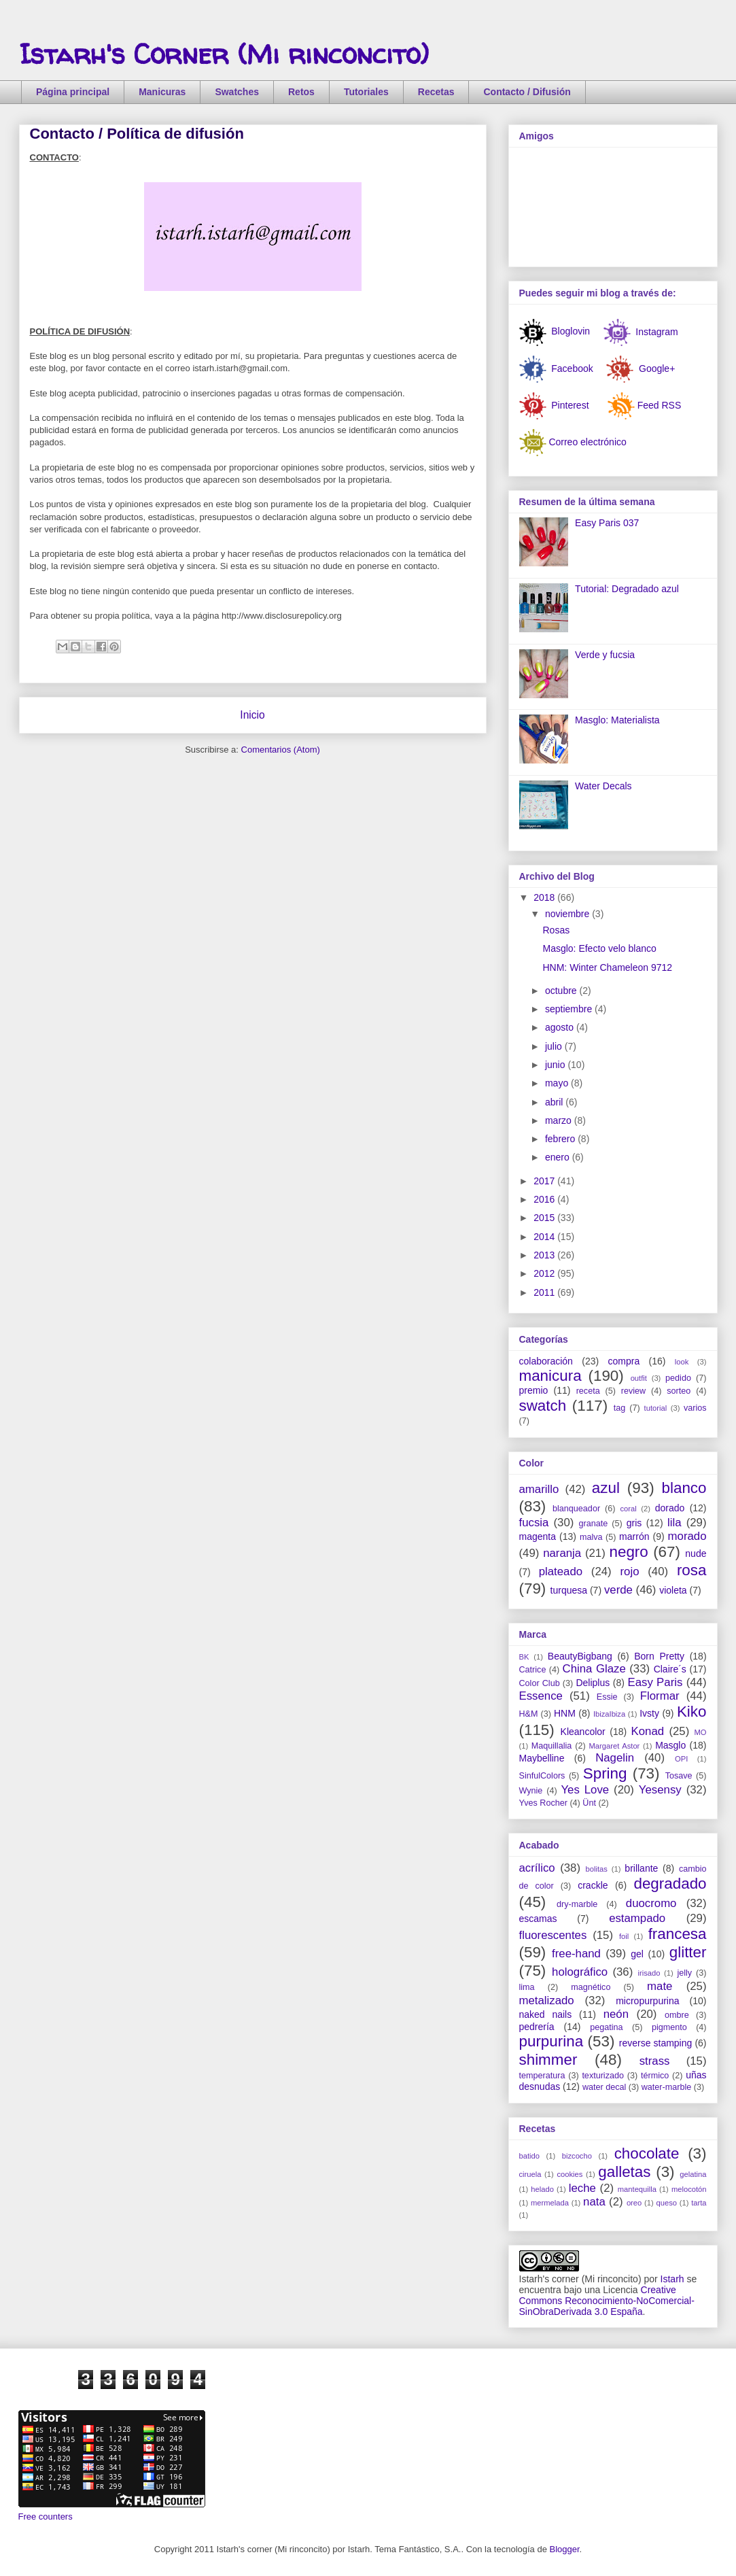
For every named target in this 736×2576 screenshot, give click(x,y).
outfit (639, 1378)
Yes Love (585, 1789)
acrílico (537, 1867)
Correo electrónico (587, 441)
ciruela (530, 2174)
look (682, 1362)
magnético (590, 1987)
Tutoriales (366, 91)
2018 (545, 897)
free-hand (576, 1953)
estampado (637, 1918)
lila (674, 1522)
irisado (648, 1973)
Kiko (692, 1711)
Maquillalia (551, 1746)
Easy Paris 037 (607, 522)
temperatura (542, 2075)
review (633, 1391)
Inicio (252, 715)
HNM (565, 1713)
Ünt (589, 1803)
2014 (545, 1236)
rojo (629, 1571)
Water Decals (603, 785)
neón (616, 2014)
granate (593, 1523)
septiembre (570, 1008)
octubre (562, 990)
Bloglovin (555, 331)
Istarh (672, 2278)
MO (700, 1732)
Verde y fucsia (605, 654)
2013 (545, 1255)
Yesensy (660, 1789)
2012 (545, 1273)
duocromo (651, 1903)
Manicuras (162, 91)
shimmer (548, 2059)
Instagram (655, 331)
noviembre (568, 913)
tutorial (655, 1408)
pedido (678, 1378)
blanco (684, 1487)
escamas (538, 1918)
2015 (545, 1217)
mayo (558, 1083)
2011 (545, 1292)
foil (624, 1936)
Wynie (531, 1791)
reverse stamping (656, 2043)
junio (556, 1064)
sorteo (678, 1391)
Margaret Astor (614, 1746)
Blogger (565, 2549)
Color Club (539, 1683)
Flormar (660, 1695)
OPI (681, 1759)
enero (558, 1157)
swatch (543, 1405)
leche (582, 2188)
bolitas (596, 1869)
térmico (655, 2075)
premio (533, 1390)
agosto (560, 1027)
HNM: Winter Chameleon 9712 (607, 967)
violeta (672, 1590)
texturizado (603, 2075)
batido (529, 2156)
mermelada (550, 2203)
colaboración (546, 1361)
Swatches (237, 91)
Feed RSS (659, 404)
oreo (634, 2203)
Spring (605, 1773)
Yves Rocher (543, 1803)
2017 (545, 1180)
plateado (560, 1571)
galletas (624, 2171)
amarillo (539, 1489)
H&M (528, 1714)
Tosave (679, 1776)
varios (695, 1408)
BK (524, 1657)
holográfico (580, 1971)
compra (623, 1361)
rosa (692, 1570)
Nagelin (614, 1757)
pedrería (537, 2026)
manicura (550, 1375)
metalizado (546, 2000)
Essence (541, 1695)
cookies (569, 2174)
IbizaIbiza (609, 1714)
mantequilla (637, 2189)
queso (666, 2203)
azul (606, 1487)
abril (555, 1102)
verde (618, 1589)
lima (527, 1987)
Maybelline (542, 1758)
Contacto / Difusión (526, 91)
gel (637, 1953)
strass (654, 2061)
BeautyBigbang (580, 1656)
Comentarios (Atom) (280, 749)
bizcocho (577, 2156)
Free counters (45, 2516)
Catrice (532, 1670)
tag (620, 1408)
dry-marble (577, 1904)
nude (695, 1553)
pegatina (606, 2027)
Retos (301, 91)
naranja (562, 1553)
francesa (677, 1933)
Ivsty (649, 1713)
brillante (641, 1868)
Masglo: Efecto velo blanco (599, 948)
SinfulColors (542, 1776)
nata (594, 2201)
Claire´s (670, 1669)
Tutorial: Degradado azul (627, 588)
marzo (559, 1120)
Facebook (570, 367)
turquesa (568, 1590)
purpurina (551, 2041)
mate (659, 1986)
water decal (604, 2087)
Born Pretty (659, 1656)
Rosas (555, 930)
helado (542, 2189)
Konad (648, 1731)
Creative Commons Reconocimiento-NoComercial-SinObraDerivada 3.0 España (607, 2300)
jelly (684, 1973)
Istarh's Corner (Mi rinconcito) (224, 54)
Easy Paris (654, 1682)
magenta (537, 1536)
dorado (670, 1507)
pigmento (669, 2027)
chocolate (647, 2153)
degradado (669, 1883)
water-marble (666, 2087)
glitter (688, 1952)
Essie (607, 1697)
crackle (593, 1885)
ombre (677, 2015)
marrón (634, 1536)
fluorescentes (553, 1935)
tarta (698, 2203)
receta (588, 1391)
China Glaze (594, 1668)
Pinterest (570, 404)
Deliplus (593, 1682)
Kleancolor (583, 1731)
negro (629, 1551)
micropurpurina (647, 2000)
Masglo (670, 1745)
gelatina (693, 2174)
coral (628, 1509)
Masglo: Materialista (617, 720)
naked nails (545, 2014)
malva (591, 1537)
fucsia (534, 1522)
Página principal (72, 91)
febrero (561, 1138)
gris (634, 1522)
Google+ (655, 367)
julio (555, 1046)
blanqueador (576, 1508)
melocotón (689, 2189)
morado (687, 1536)
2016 (545, 1199)
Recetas (436, 91)
